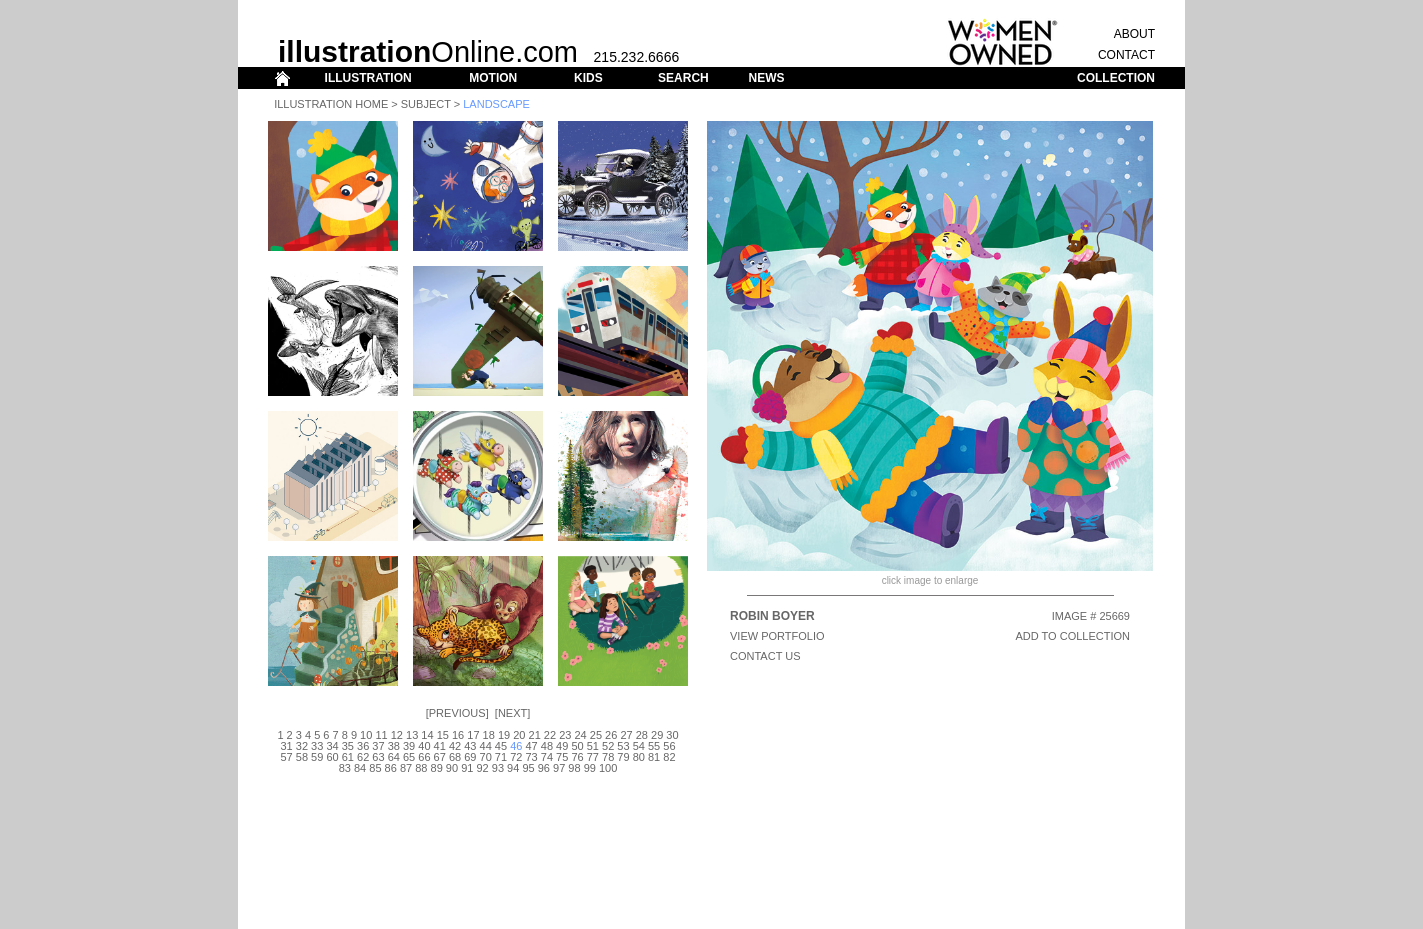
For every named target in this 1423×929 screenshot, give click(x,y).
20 (519, 735)
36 (363, 746)
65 (409, 757)
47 (531, 746)
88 (421, 768)
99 (590, 768)
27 (626, 735)
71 (501, 757)
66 (424, 757)
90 (452, 768)
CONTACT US (765, 656)
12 (397, 735)
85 (375, 768)
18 (489, 735)
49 (562, 746)
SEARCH (683, 78)
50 (577, 746)
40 (424, 746)
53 (623, 746)
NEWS (766, 78)
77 (593, 757)
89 (437, 768)
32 (302, 746)
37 (378, 746)
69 (470, 757)
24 (580, 735)
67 (440, 757)
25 (596, 735)
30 (672, 735)
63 (378, 757)
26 (611, 735)
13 (412, 735)
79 (623, 757)
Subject (426, 104)
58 (302, 757)
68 (455, 757)
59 (317, 757)
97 (559, 768)
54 (639, 746)
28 (642, 735)
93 (498, 768)
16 (458, 735)
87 (406, 768)
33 (317, 746)
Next (512, 713)
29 (657, 735)
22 (550, 735)
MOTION (493, 78)
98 (574, 768)
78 (608, 757)
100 (608, 768)
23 (565, 735)
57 (286, 757)
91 (467, 768)
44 (486, 746)
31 (286, 746)
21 (535, 735)
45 (501, 746)
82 (669, 757)
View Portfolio (777, 636)
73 (531, 757)
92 (482, 768)
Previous (457, 713)
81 (654, 757)
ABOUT (1134, 34)
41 (440, 746)
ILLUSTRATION (368, 78)
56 (669, 746)
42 (455, 746)
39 (409, 746)
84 (360, 768)
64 (394, 757)
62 (363, 757)
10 (366, 735)
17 (473, 735)
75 (562, 757)
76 (577, 757)
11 (381, 735)
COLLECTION (1116, 78)
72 (516, 757)
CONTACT (1126, 55)
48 (547, 746)
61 (348, 757)
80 (639, 757)
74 (547, 757)
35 (348, 746)
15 (443, 735)
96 (544, 768)
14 (427, 735)
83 (345, 768)
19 (504, 735)
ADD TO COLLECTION (1072, 636)
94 (513, 768)
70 (486, 757)
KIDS (588, 78)
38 (394, 746)
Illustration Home (331, 104)
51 (593, 746)
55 (654, 746)
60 (332, 757)
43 (470, 746)
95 (528, 768)
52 (608, 746)
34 (332, 746)
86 (391, 768)
